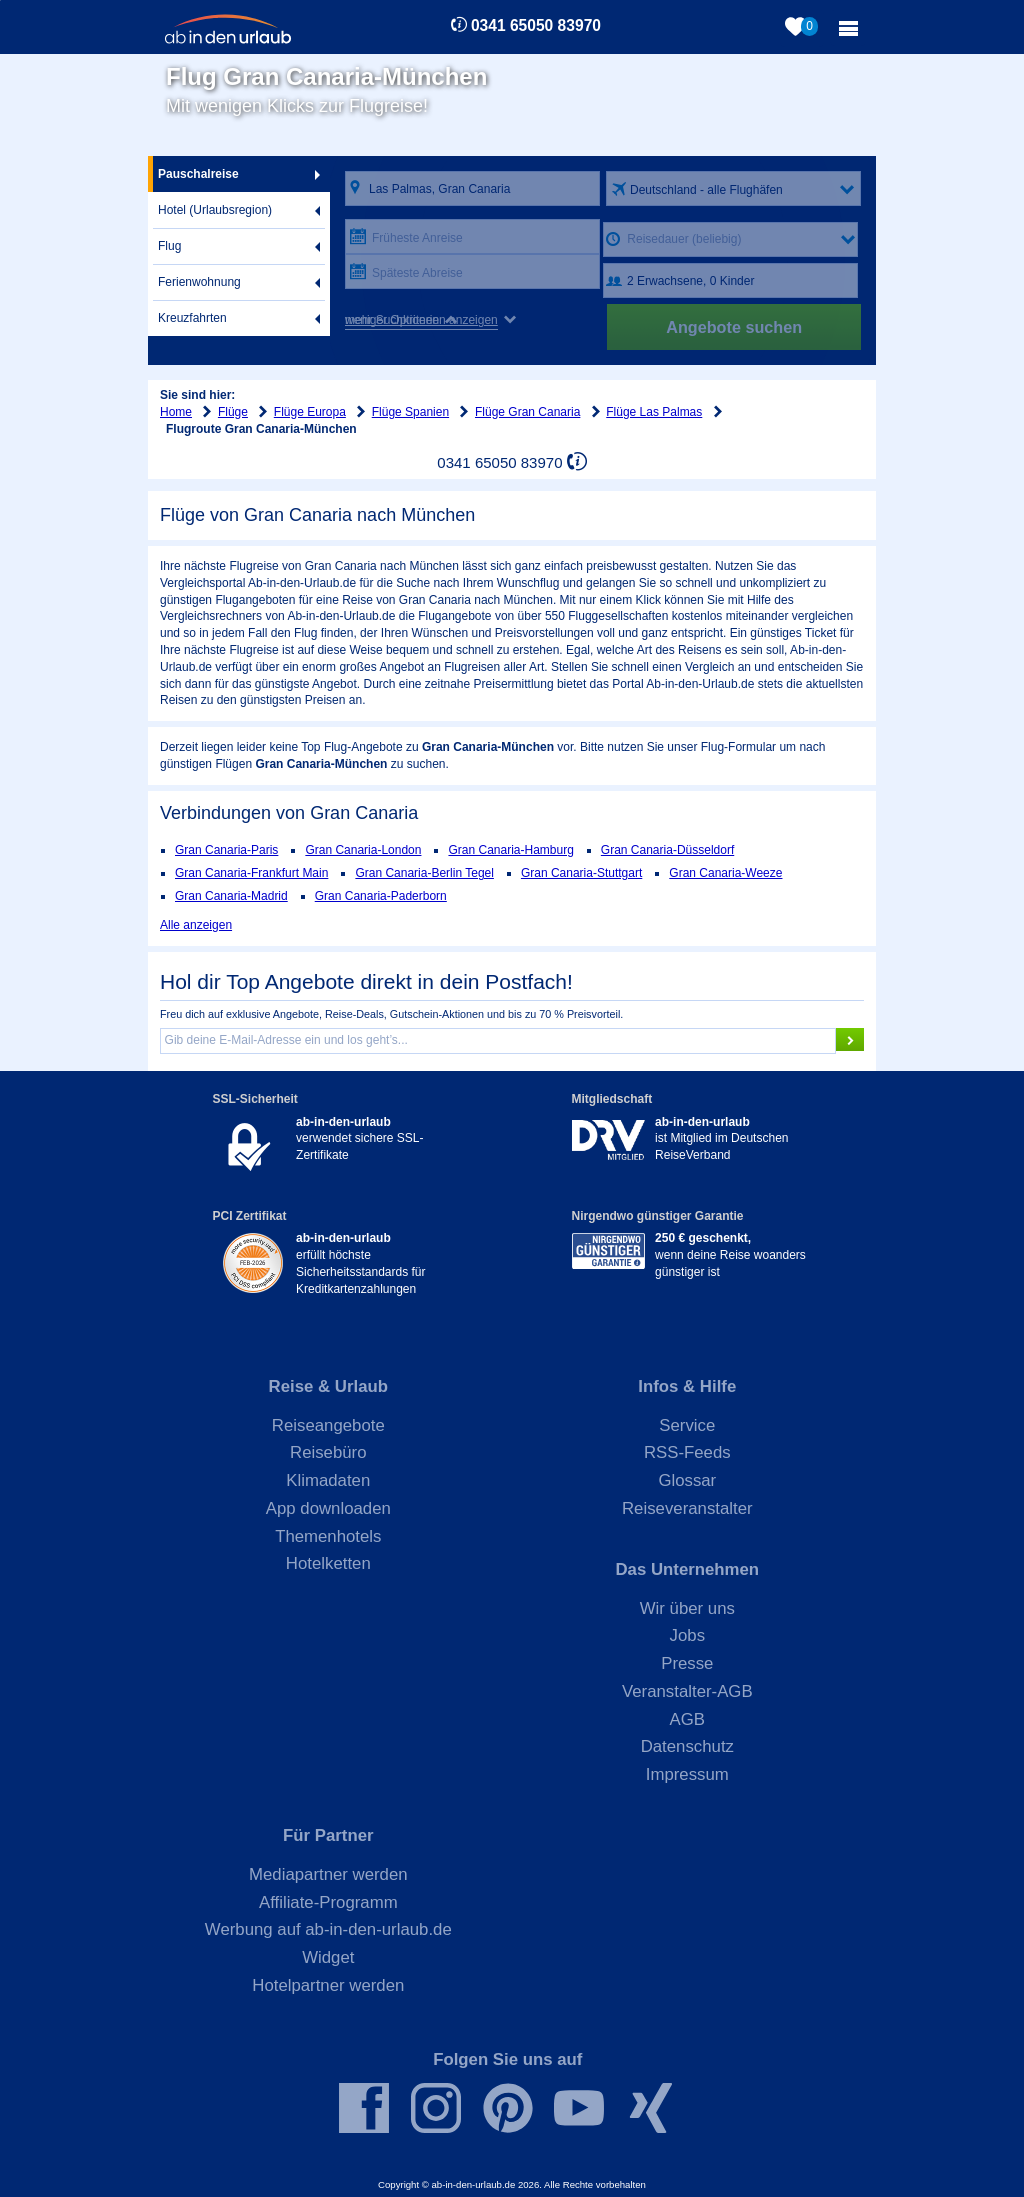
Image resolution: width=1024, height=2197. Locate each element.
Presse (687, 1663)
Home (176, 412)
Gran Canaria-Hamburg (510, 850)
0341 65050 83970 (536, 25)
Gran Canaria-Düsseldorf (667, 850)
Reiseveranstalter (687, 1508)
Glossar (687, 1480)
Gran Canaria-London (363, 850)
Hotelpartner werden (328, 1985)
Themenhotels (328, 1536)
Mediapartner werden (328, 1874)
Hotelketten (328, 1563)
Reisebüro (328, 1452)
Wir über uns (687, 1608)
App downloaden (328, 1508)
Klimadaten (328, 1480)
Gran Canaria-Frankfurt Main (251, 873)
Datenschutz (687, 1746)
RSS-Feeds (687, 1452)
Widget (328, 1957)
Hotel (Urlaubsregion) (215, 210)
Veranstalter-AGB (687, 1691)
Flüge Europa (310, 412)
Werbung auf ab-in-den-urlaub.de (328, 1929)
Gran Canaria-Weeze (725, 873)
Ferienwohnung (199, 282)
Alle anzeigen (196, 925)
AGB (687, 1719)
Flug (169, 246)
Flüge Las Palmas (654, 412)
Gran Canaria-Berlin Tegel (424, 873)
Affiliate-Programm (328, 1902)
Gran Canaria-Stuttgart (581, 873)
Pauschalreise (198, 174)
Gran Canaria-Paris (226, 850)
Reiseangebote (328, 1425)
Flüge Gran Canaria (527, 412)
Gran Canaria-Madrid (231, 896)
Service (687, 1425)
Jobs (687, 1635)
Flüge (233, 412)
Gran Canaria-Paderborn (381, 896)
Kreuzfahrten (192, 318)
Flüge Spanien (410, 412)
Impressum (687, 1774)
